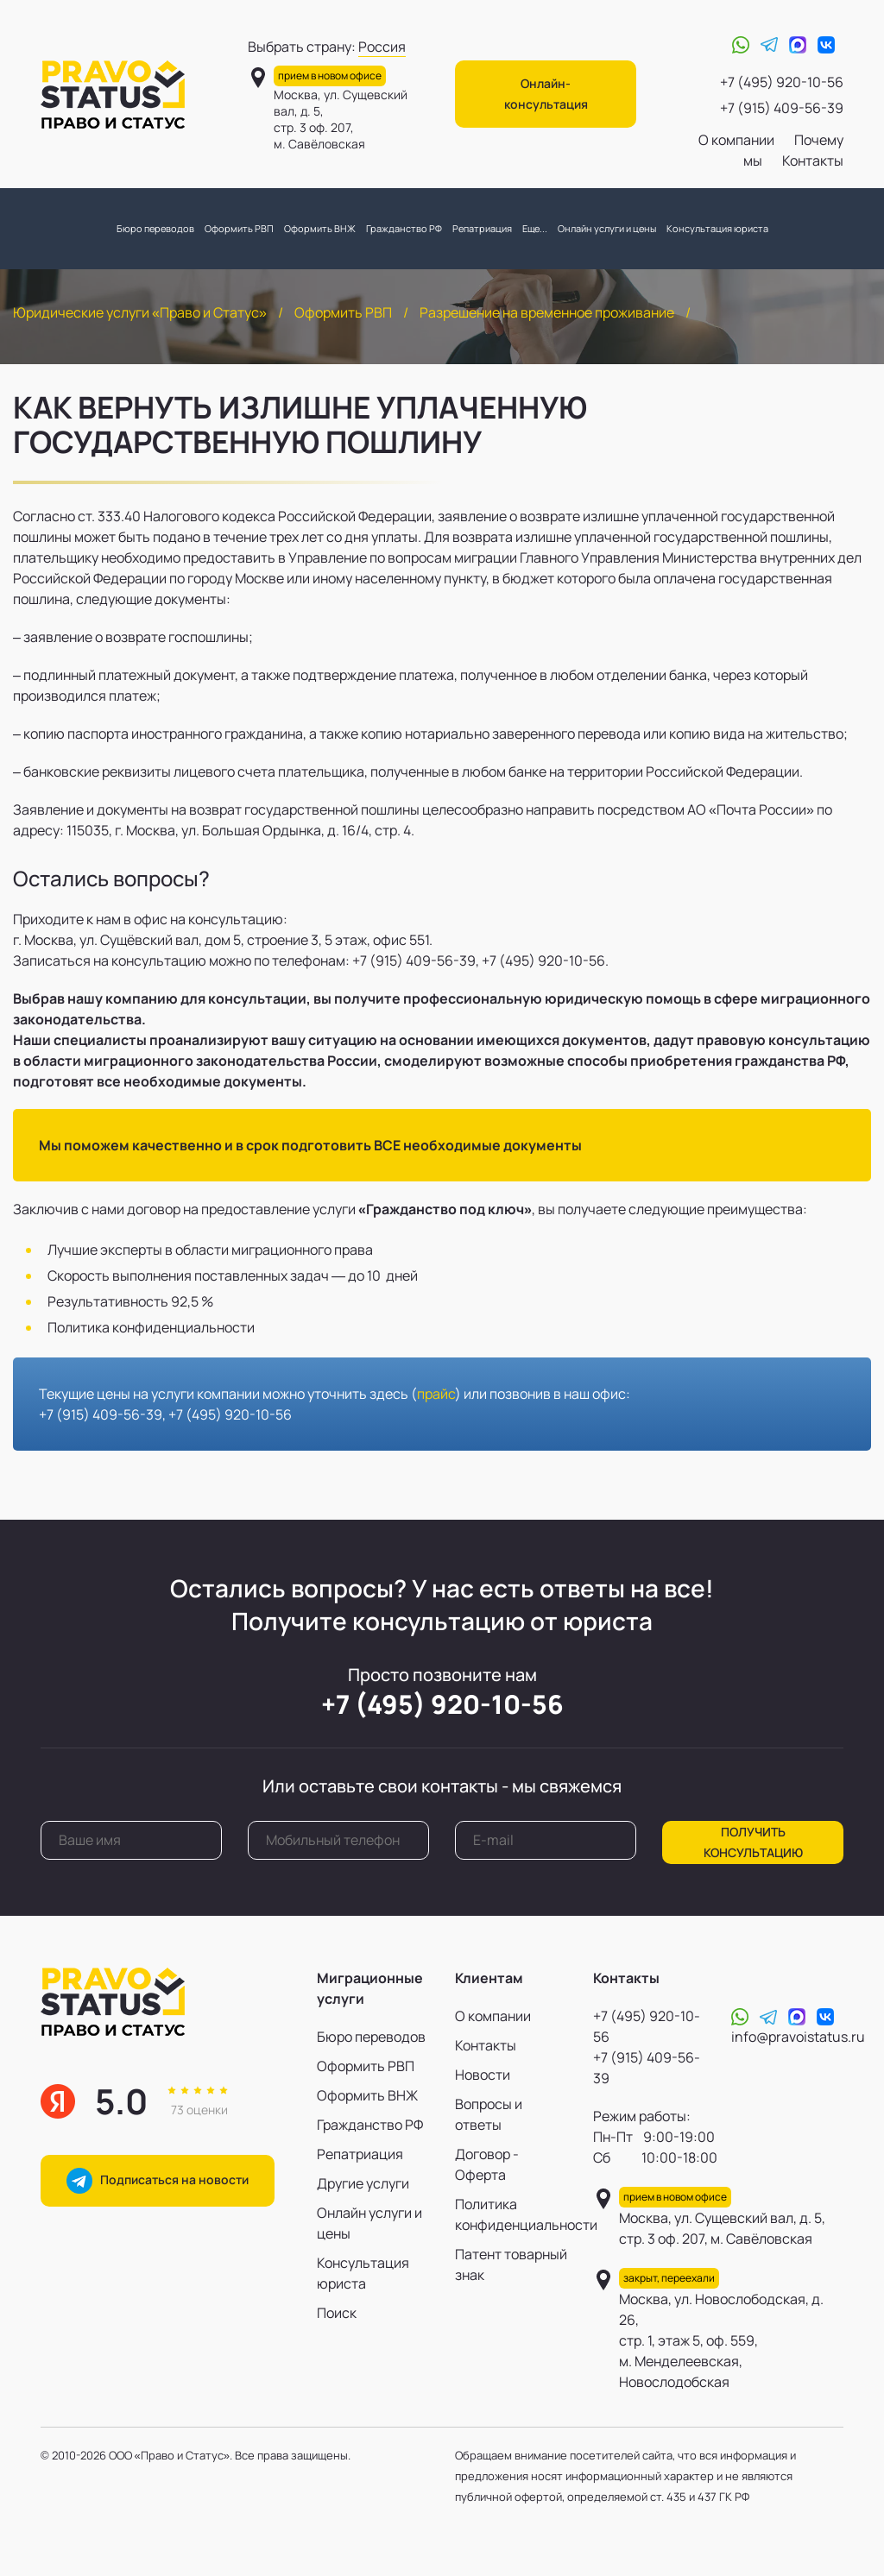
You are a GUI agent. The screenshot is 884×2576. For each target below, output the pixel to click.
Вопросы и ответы (488, 2114)
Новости (482, 2074)
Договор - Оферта (487, 2164)
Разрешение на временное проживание (547, 312)
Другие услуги (363, 2183)
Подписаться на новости (157, 2181)
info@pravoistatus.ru (798, 2036)
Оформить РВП (239, 228)
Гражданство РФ (404, 228)
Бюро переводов (155, 228)
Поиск (337, 2312)
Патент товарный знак (511, 2264)
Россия (382, 46)
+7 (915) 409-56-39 (781, 107)
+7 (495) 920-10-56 (781, 81)
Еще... (534, 228)
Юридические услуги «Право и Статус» (140, 312)
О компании (736, 139)
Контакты (812, 160)
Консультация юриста (717, 228)
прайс (436, 1393)
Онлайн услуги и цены (607, 228)
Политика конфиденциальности (511, 2214)
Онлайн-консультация (546, 93)
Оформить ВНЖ (320, 228)
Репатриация (482, 228)
